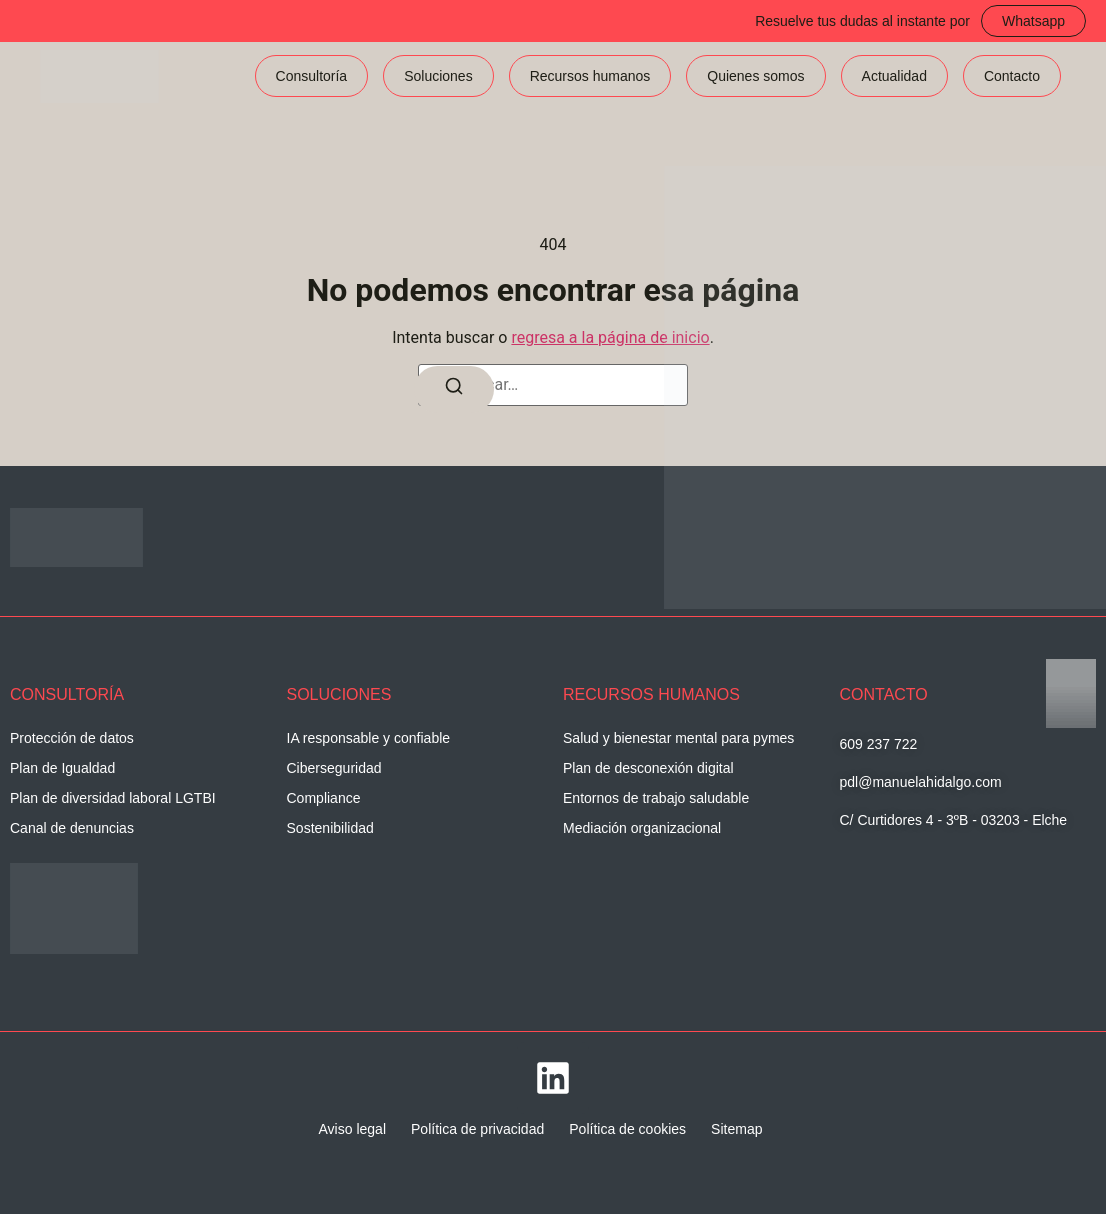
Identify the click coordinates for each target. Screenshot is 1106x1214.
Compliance (324, 798)
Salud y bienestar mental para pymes (678, 738)
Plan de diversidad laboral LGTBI (112, 798)
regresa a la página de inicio (610, 337)
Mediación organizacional (642, 828)
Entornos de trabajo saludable (656, 798)
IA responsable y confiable (368, 738)
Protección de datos (72, 738)
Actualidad (894, 76)
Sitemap (736, 1129)
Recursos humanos (590, 76)
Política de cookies (627, 1129)
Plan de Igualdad (62, 768)
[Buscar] (454, 389)
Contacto (1012, 76)
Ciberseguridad (334, 768)
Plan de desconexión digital (648, 768)
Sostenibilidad (330, 828)
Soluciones (438, 76)
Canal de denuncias (72, 828)
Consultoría (312, 76)
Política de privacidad (477, 1129)
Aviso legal (352, 1129)
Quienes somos (755, 76)
